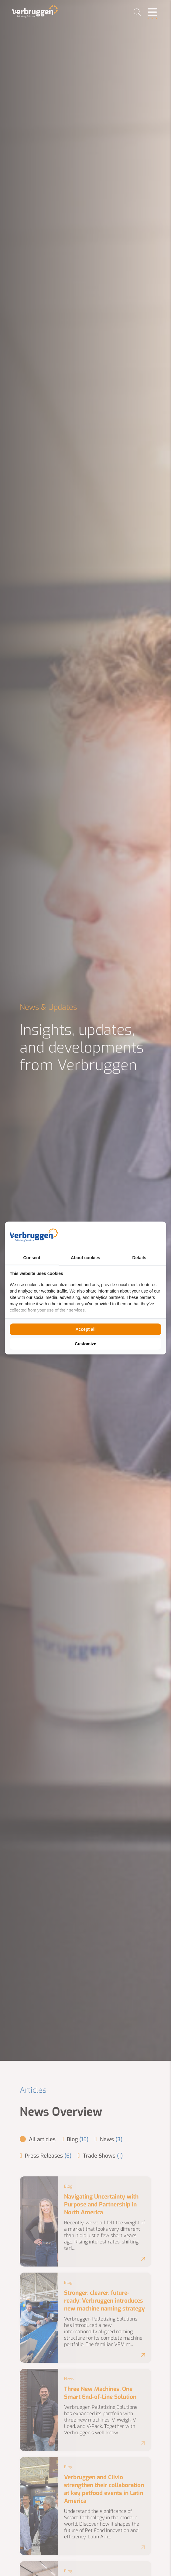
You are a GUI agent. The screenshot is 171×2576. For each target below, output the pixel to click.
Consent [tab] (31, 1257)
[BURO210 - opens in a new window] (138, 1236)
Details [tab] (139, 1257)
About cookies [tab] (85, 1257)
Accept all (85, 1329)
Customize (85, 1343)
